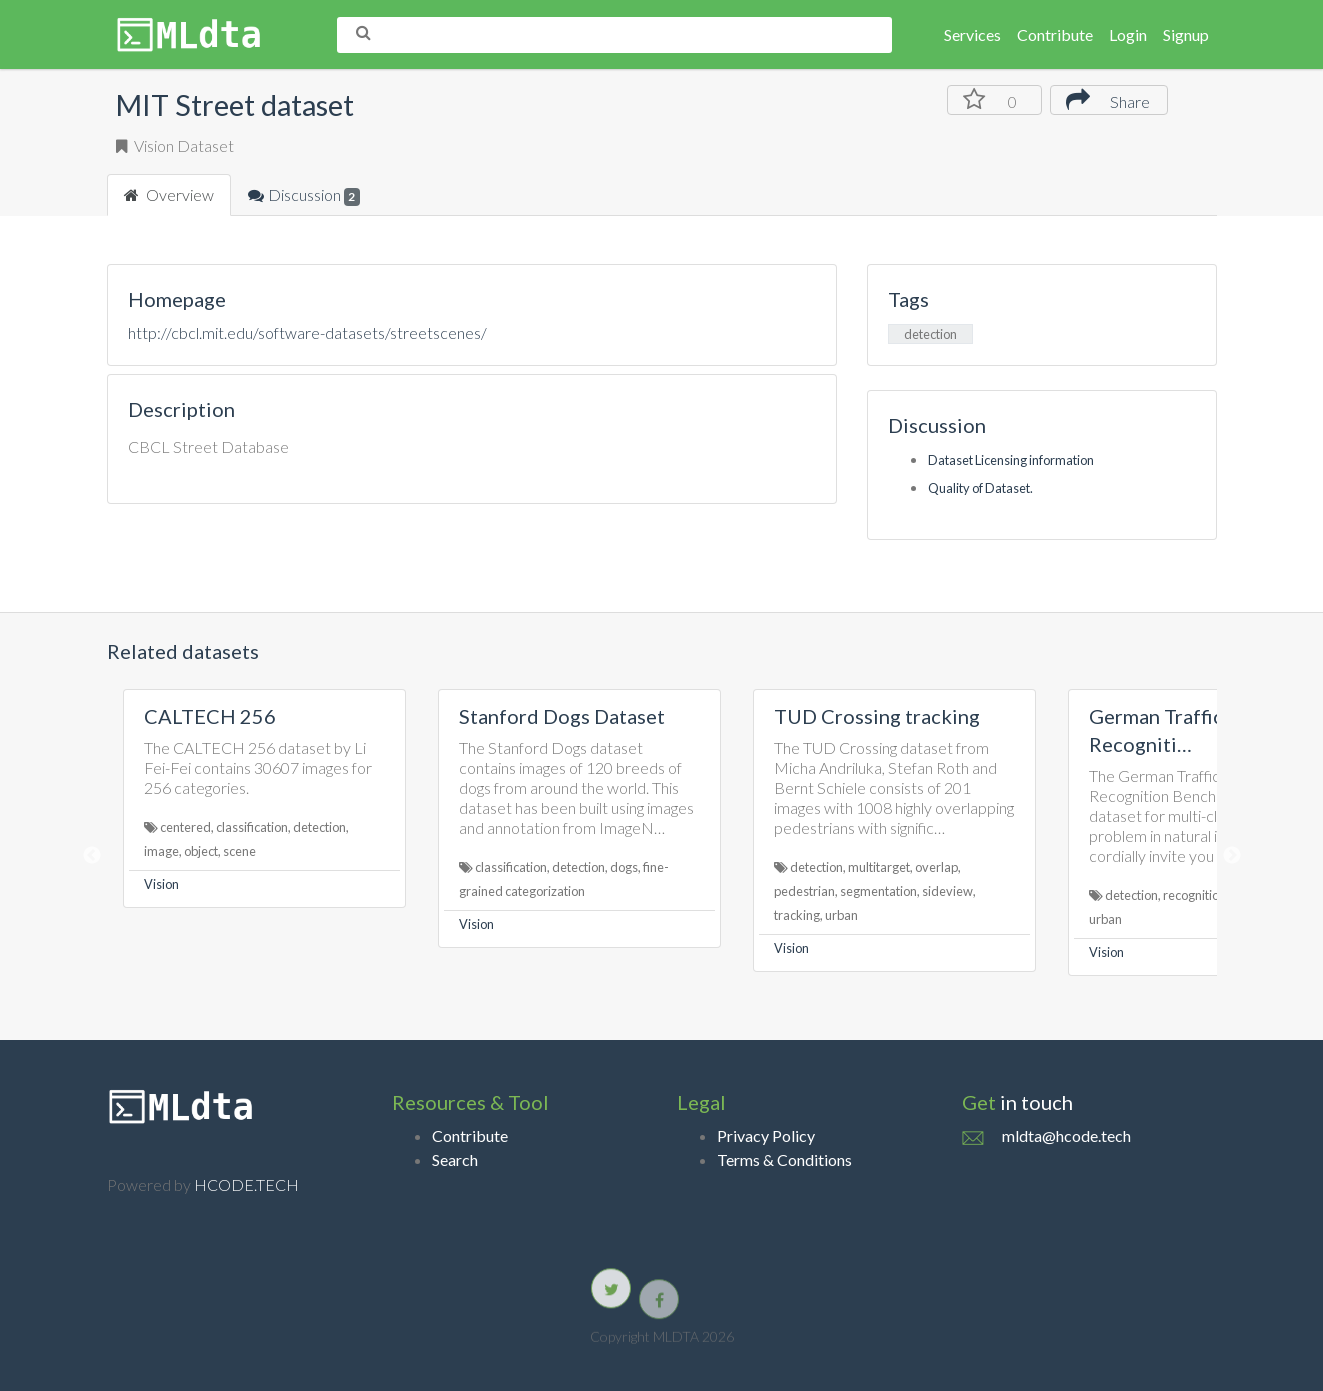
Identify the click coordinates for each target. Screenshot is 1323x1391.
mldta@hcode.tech (1066, 1135)
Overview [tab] (169, 194)
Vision (161, 884)
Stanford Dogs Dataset (562, 716)
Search (455, 1159)
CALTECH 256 (210, 716)
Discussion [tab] (304, 195)
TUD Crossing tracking (877, 716)
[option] (264, 798)
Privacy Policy (766, 1135)
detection (930, 334)
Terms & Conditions (784, 1159)
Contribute (1055, 34)
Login (1128, 34)
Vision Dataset (175, 145)
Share (1108, 99)
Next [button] (1232, 856)
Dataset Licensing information (1011, 460)
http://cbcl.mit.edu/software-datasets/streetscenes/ (307, 332)
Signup (1186, 34)
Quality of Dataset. (980, 488)
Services (972, 34)
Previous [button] (92, 856)
